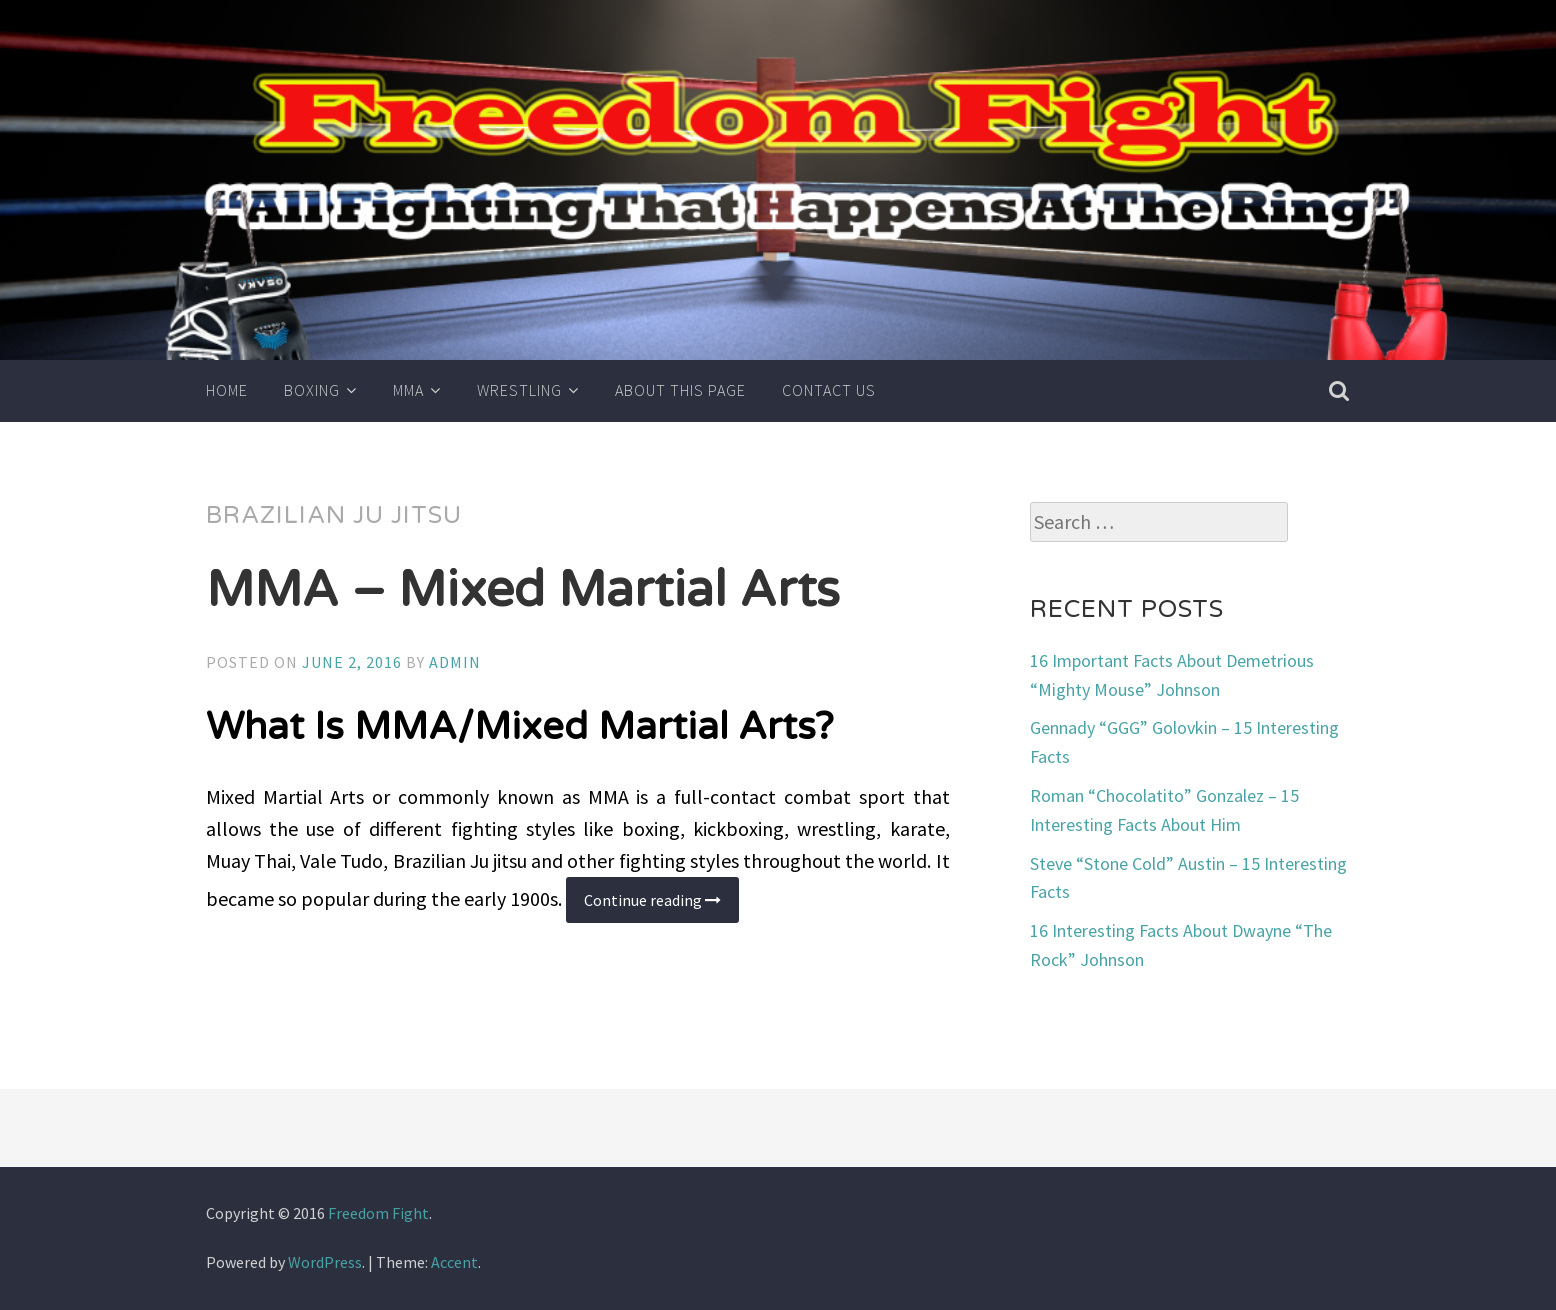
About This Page (680, 390)
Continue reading (661, 906)
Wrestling (519, 390)
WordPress (325, 1262)
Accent (454, 1262)
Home (227, 390)
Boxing (312, 390)
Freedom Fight (378, 1213)
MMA (408, 390)
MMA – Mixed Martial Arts (523, 590)
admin (455, 662)
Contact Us (829, 390)
